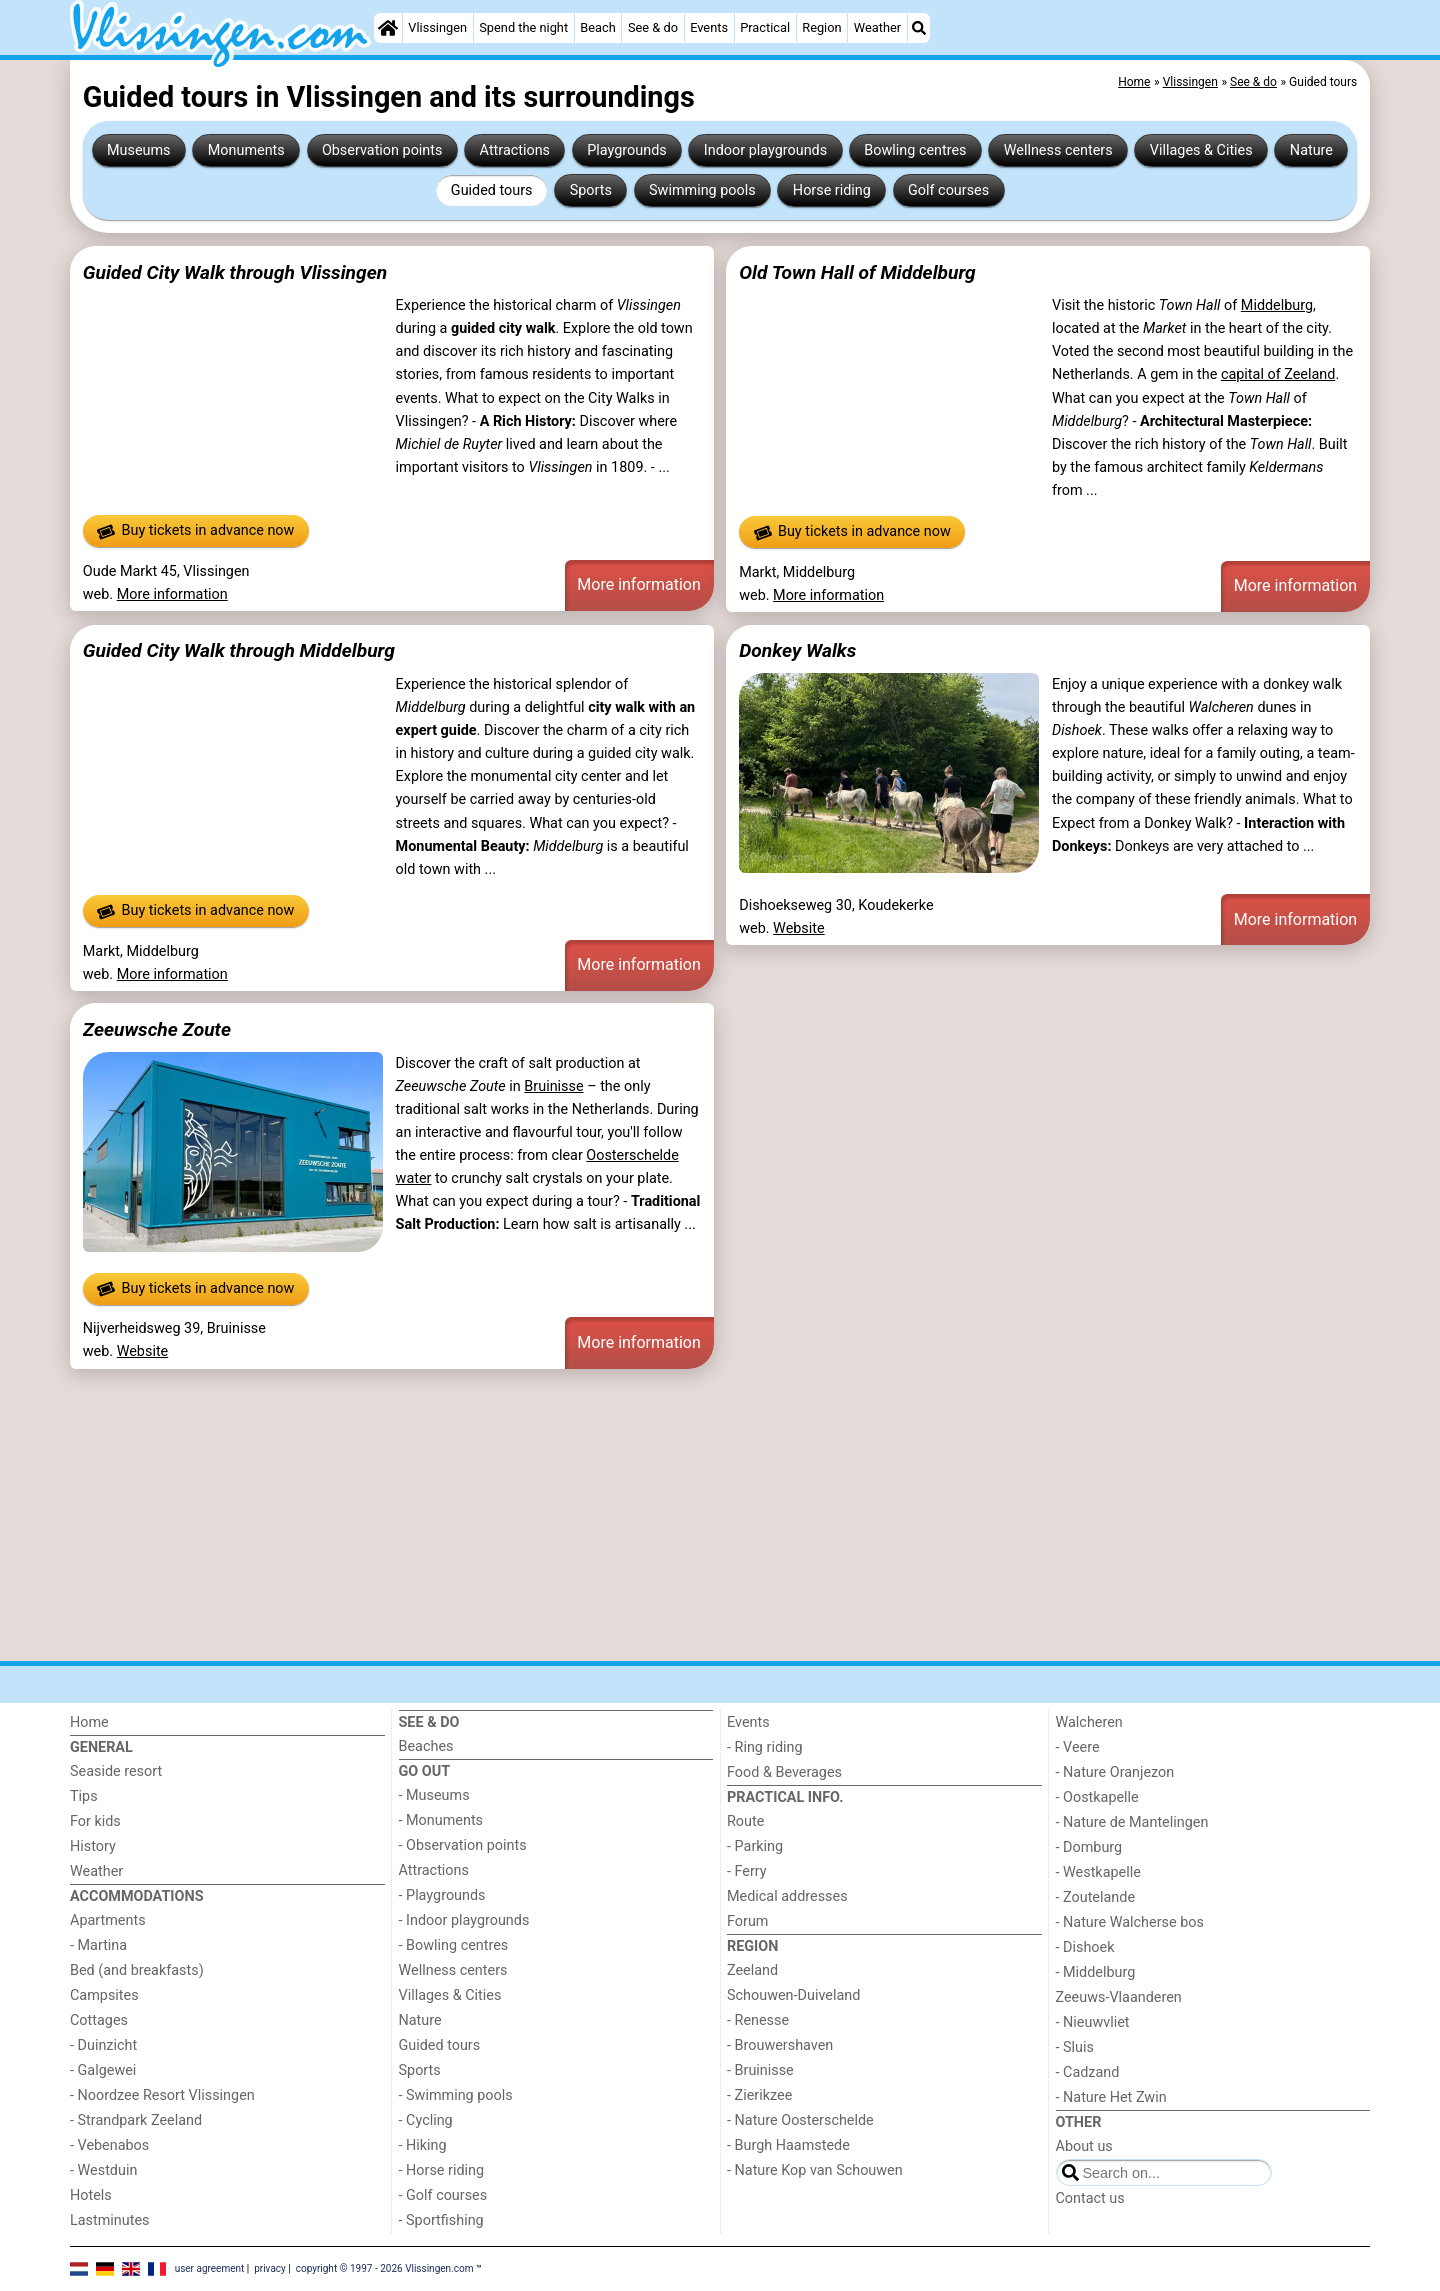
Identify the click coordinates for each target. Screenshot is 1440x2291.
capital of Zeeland (1278, 374)
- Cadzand (1088, 2072)
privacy (270, 2268)
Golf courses (948, 190)
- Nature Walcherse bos (1130, 1922)
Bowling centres (915, 150)
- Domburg (1089, 1847)
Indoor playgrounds (765, 150)
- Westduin (103, 2170)
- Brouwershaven (780, 2045)
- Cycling (426, 2120)
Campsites (104, 1995)
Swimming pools (702, 190)
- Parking (755, 1846)
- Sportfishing (441, 2220)
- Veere (1078, 1747)
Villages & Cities (1201, 150)
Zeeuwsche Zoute (157, 1029)
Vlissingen (437, 27)
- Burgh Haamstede (788, 2145)
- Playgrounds (442, 1895)
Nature (1311, 150)
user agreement (210, 2268)
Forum (747, 1921)
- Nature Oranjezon (1115, 1772)
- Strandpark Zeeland (136, 2120)
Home (89, 1722)
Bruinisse (553, 1086)
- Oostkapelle (1097, 1797)
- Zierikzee (759, 2095)
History (93, 1846)
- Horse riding (442, 2170)
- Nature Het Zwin (1111, 2097)
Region (821, 27)
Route (745, 1821)
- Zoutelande (1096, 1897)
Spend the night (523, 27)
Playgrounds (626, 150)
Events (709, 27)
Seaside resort (116, 1771)
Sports (591, 190)
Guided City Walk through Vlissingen (235, 272)
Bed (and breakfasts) (137, 1970)
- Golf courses (443, 2195)
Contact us (1090, 2198)
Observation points (382, 150)
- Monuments (441, 1820)
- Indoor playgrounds (464, 1920)
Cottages (99, 2020)
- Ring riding (765, 1747)
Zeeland (752, 1970)
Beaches (426, 1746)
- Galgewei (103, 2070)
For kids (95, 1821)
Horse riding (832, 190)
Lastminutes (109, 2220)
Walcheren (1089, 1722)
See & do (653, 27)
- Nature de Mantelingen (1132, 1822)
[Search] (919, 28)
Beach (597, 27)
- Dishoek (1085, 1947)
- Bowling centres (454, 1945)
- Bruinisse (760, 2070)
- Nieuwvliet (1093, 2022)
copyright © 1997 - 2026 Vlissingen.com (385, 2268)
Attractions (515, 150)
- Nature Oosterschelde (800, 2120)
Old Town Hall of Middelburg (857, 272)
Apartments (108, 1920)
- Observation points (463, 1845)
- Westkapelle (1098, 1872)
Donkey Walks (797, 650)
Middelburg (1277, 305)
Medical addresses (787, 1896)
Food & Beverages (784, 1772)
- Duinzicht (103, 2045)
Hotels (91, 2195)
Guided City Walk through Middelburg (239, 650)
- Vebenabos (109, 2145)
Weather (877, 27)
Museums (139, 150)
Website (799, 928)
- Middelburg (1096, 1972)
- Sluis (1075, 2047)
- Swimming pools (456, 2095)
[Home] (388, 28)
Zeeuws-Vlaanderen (1119, 1997)
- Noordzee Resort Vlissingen (162, 2095)
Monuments (246, 150)
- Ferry (747, 1871)
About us (1084, 2146)
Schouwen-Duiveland (793, 1995)
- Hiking (423, 2145)
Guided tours (492, 190)
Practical (765, 27)
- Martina (98, 1945)
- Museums (434, 1795)
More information (172, 594)
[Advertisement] (670, 1515)
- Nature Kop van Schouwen (815, 2170)
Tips (84, 1796)
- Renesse (758, 2020)
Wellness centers (1058, 150)
